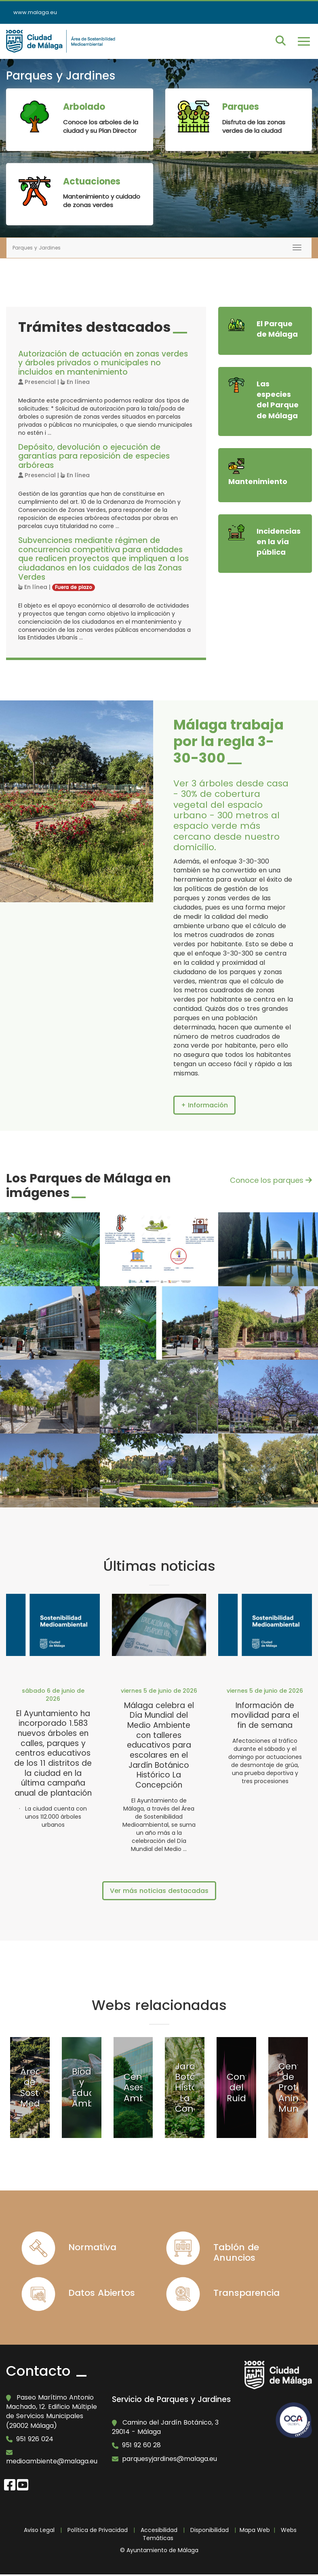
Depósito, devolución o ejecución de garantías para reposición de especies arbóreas (94, 456)
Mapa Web (255, 2530)
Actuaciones (91, 181)
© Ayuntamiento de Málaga (159, 2551)
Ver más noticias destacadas (159, 1890)
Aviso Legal (39, 2530)
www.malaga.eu (35, 12)
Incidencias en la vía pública (279, 541)
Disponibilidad (209, 2530)
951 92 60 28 (141, 2445)
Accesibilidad (159, 2530)
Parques (240, 107)
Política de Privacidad (97, 2530)
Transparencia (246, 2293)
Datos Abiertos (101, 2293)
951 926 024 (34, 2439)
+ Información (204, 1105)
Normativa (92, 2247)
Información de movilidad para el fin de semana (265, 1715)
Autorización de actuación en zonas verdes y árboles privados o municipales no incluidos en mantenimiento (103, 363)
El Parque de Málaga (277, 329)
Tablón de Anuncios (236, 2252)
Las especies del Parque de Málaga (278, 400)
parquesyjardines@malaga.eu (169, 2459)
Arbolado (84, 107)
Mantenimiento (257, 481)
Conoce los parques (271, 1180)
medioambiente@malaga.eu (51, 2462)
